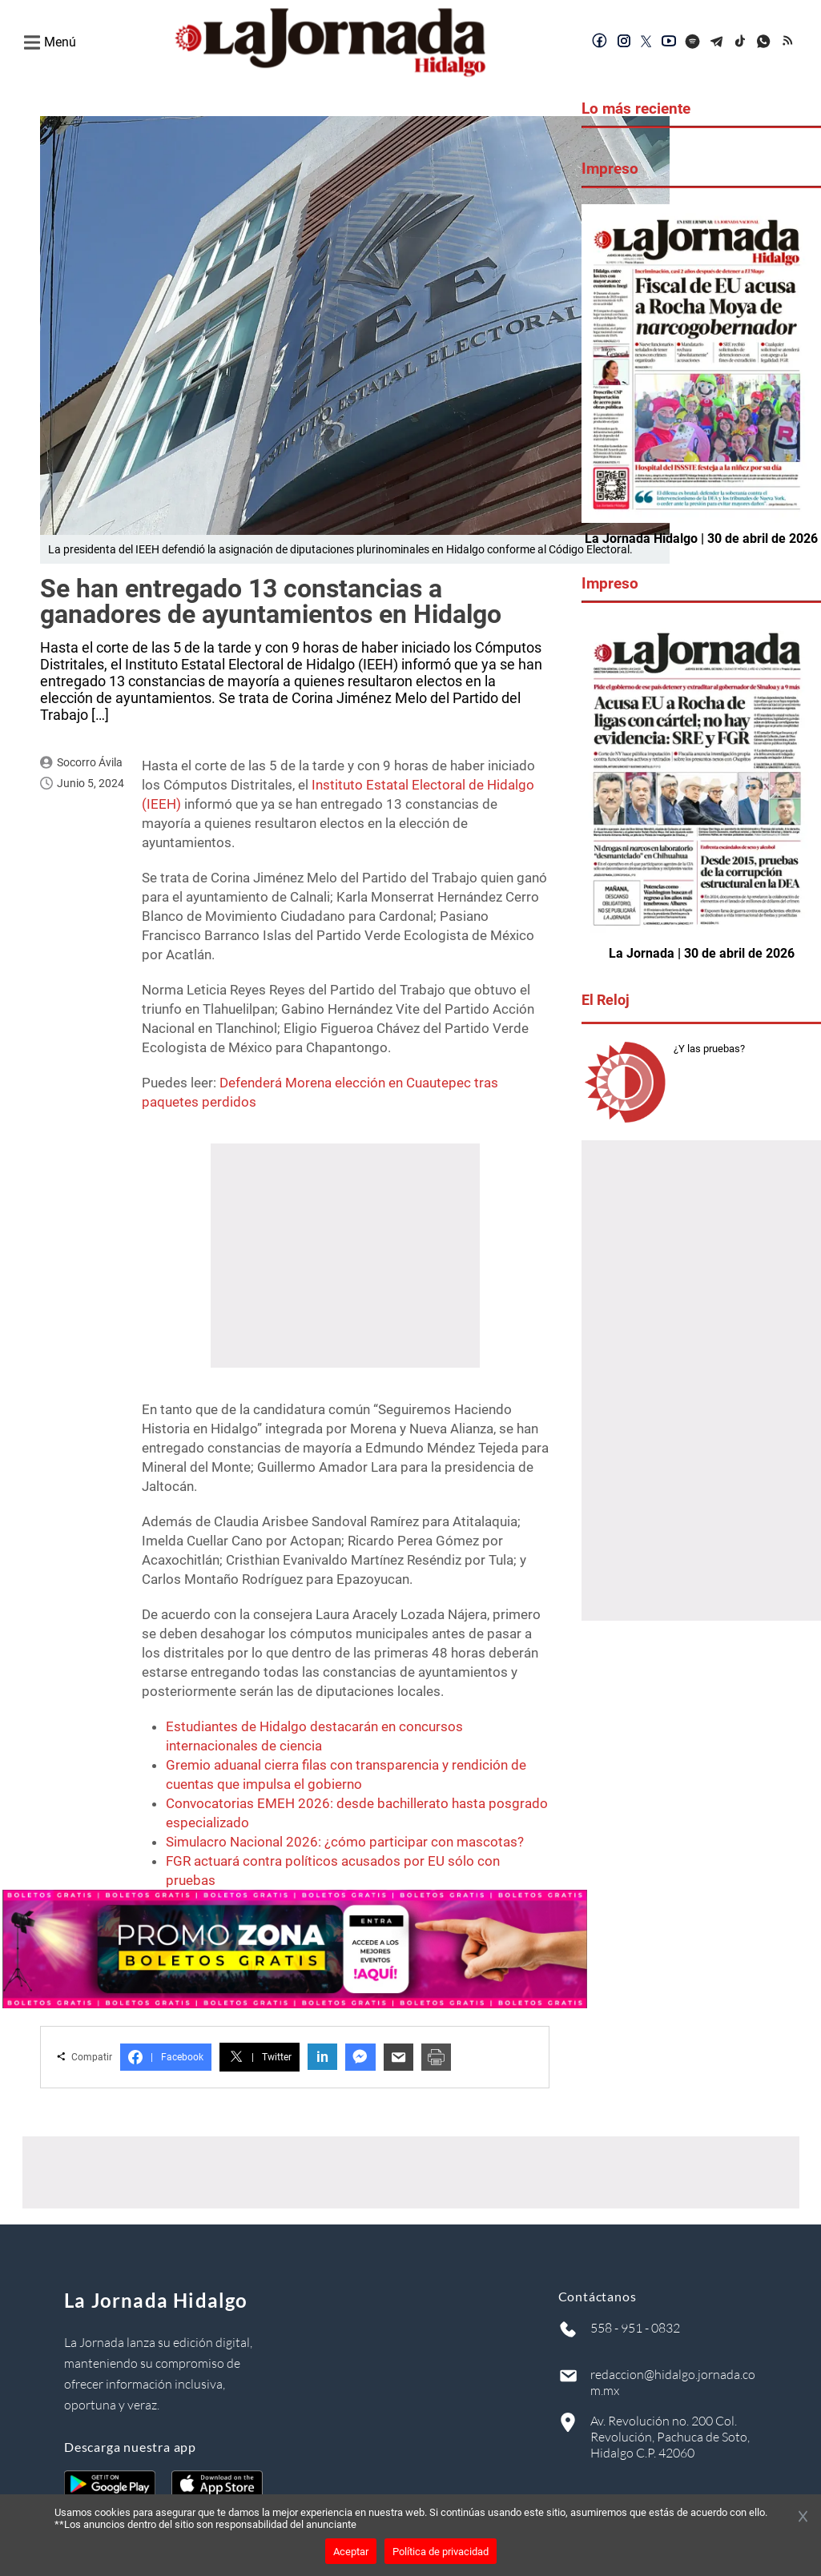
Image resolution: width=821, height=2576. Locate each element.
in (322, 2056)
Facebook (165, 2057)
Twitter (259, 2057)
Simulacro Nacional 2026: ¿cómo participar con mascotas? (345, 1842)
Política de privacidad (440, 2552)
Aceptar (350, 2552)
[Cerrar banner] (803, 2517)
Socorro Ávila (90, 762)
